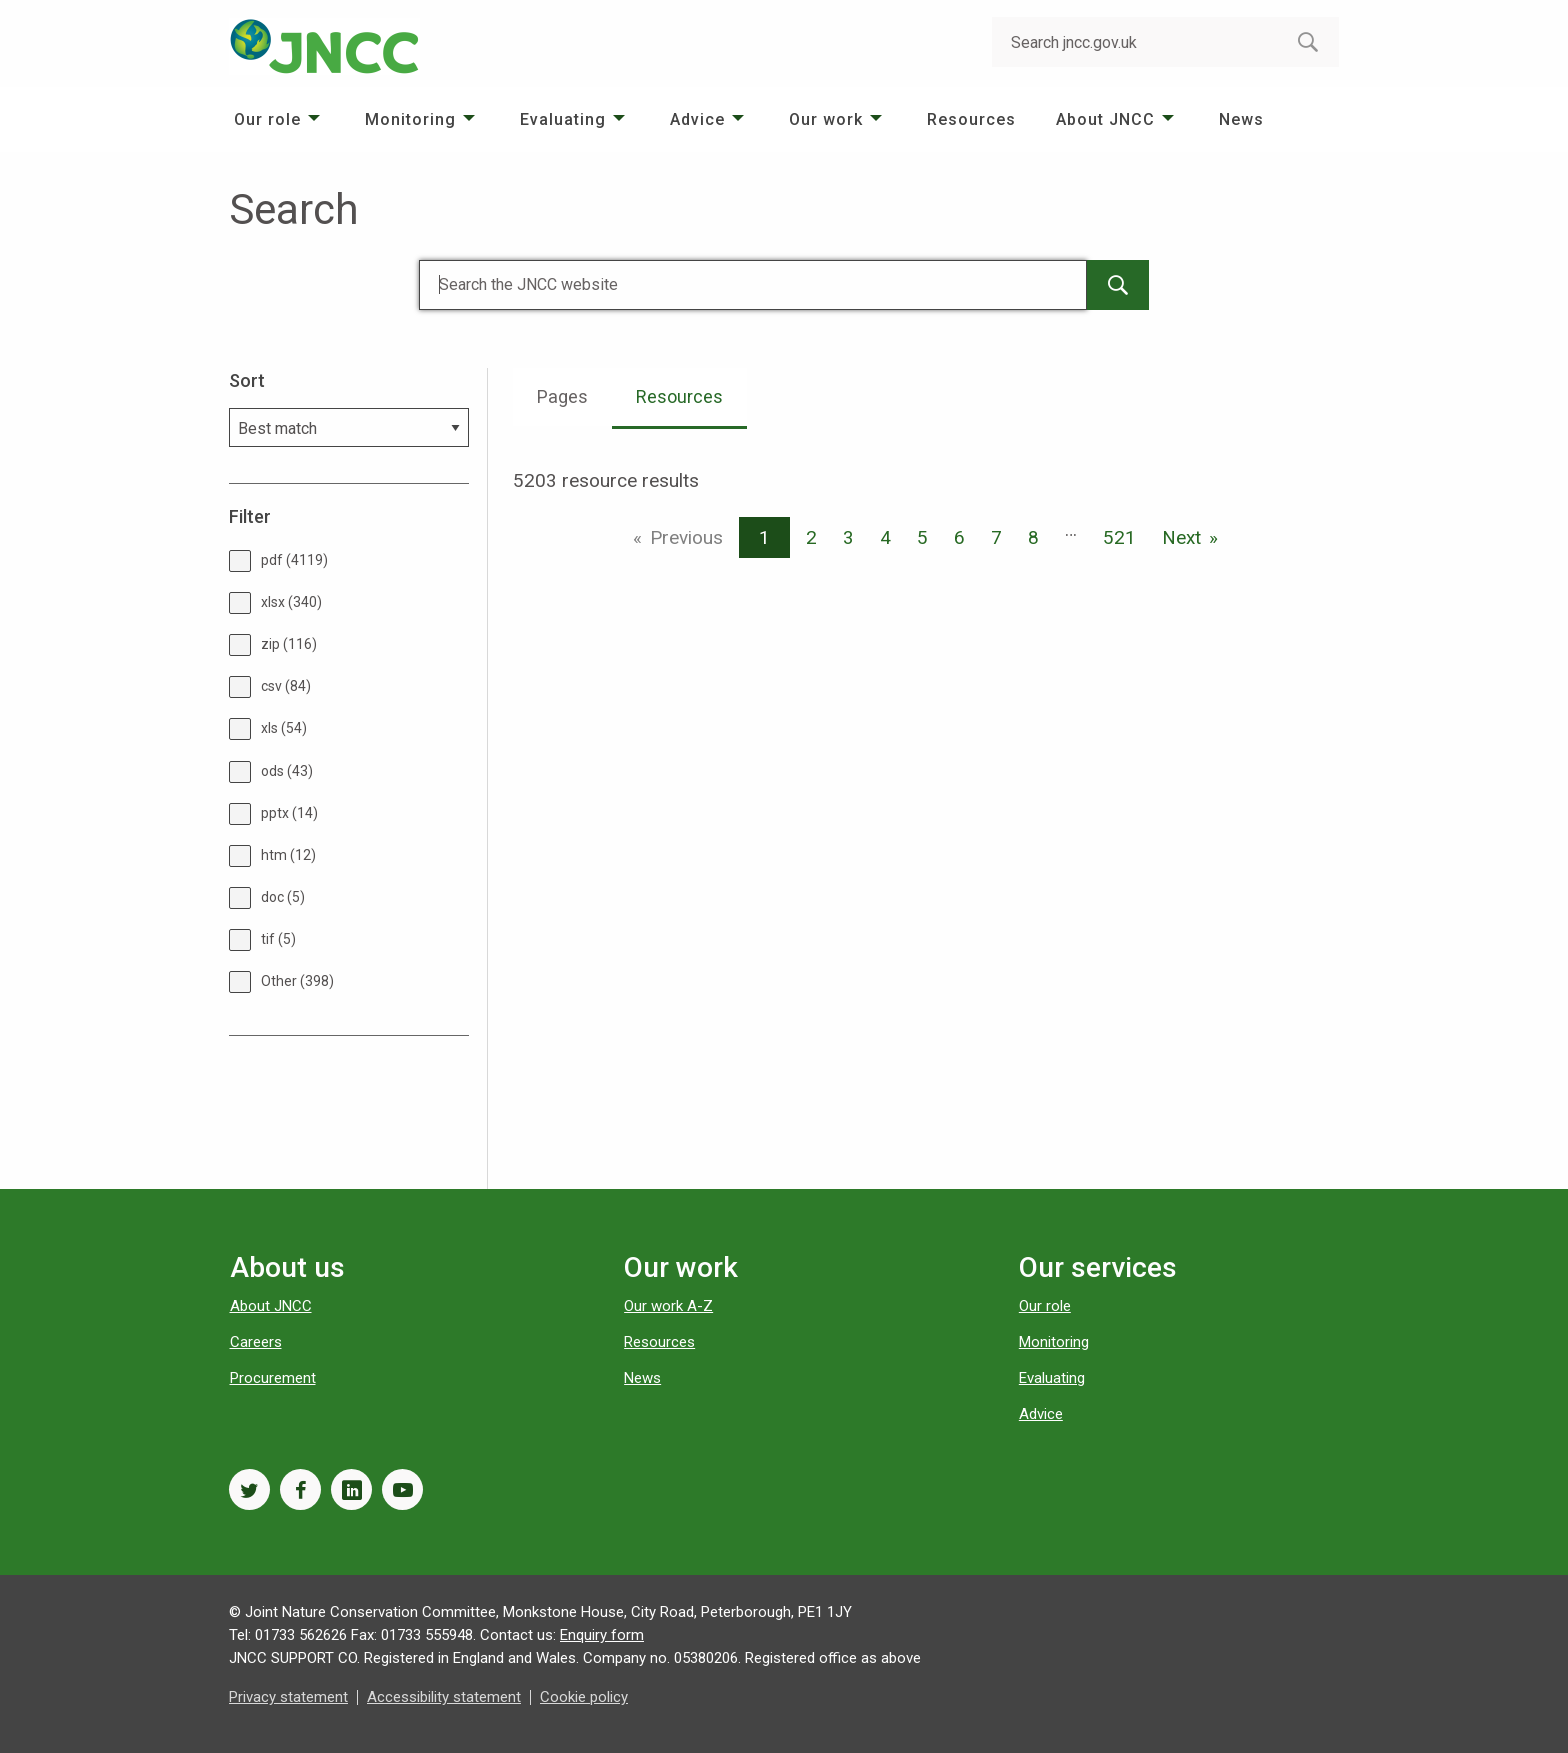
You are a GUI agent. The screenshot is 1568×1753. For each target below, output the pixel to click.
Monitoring (410, 119)
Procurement (273, 1378)
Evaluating (563, 119)
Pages (562, 396)
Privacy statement (288, 1697)
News (1241, 119)
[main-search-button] (1118, 285)
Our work (826, 119)
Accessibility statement (444, 1697)
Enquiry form (602, 1635)
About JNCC (1105, 119)
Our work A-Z (668, 1306)
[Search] (753, 285)
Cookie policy (584, 1697)
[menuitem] (279, 119)
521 (1119, 537)
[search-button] (1308, 42)
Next (1181, 537)
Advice (697, 119)
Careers (256, 1342)
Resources (971, 119)
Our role (267, 119)
